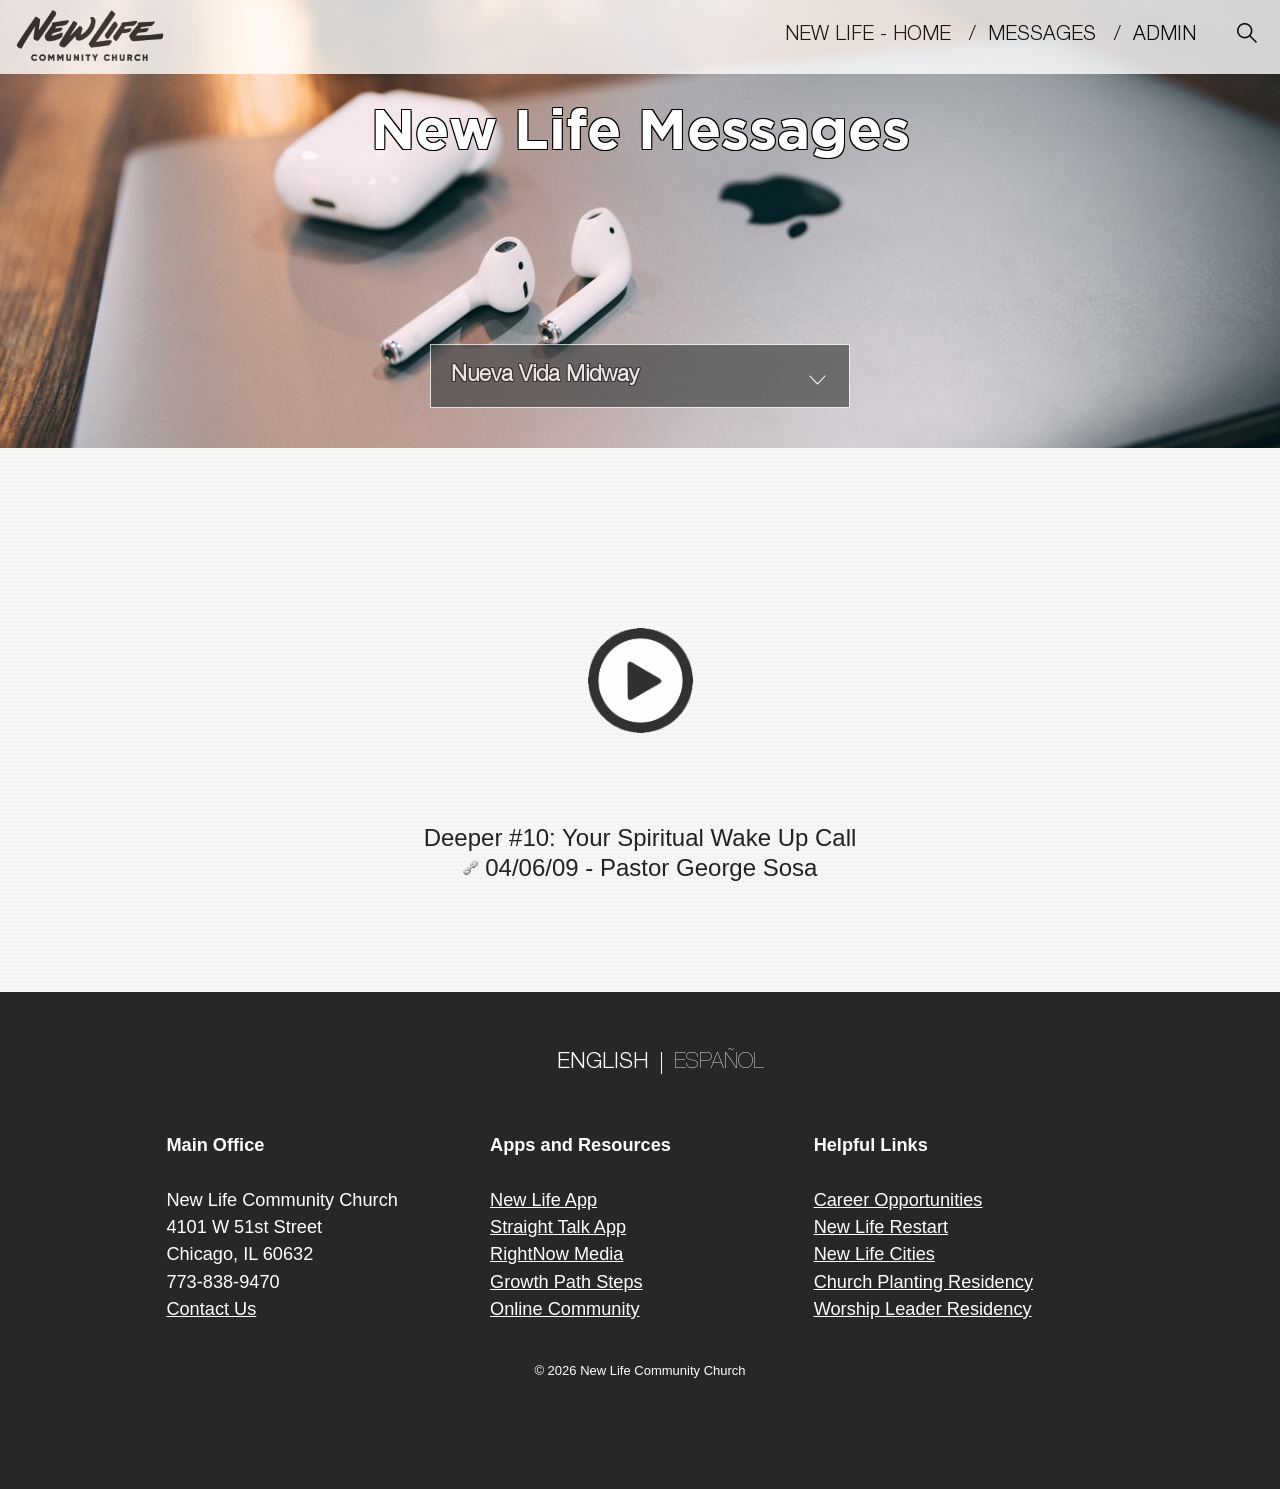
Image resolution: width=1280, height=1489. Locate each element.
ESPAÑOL (719, 1063)
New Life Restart (881, 1227)
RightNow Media (556, 1254)
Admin (1173, 36)
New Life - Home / (886, 36)
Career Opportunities (898, 1200)
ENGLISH (603, 1063)
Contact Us (211, 1309)
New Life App (543, 1200)
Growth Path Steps (566, 1282)
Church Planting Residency (923, 1282)
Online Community (565, 1309)
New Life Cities (874, 1254)
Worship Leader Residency (923, 1309)
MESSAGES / (1060, 36)
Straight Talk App (558, 1227)
